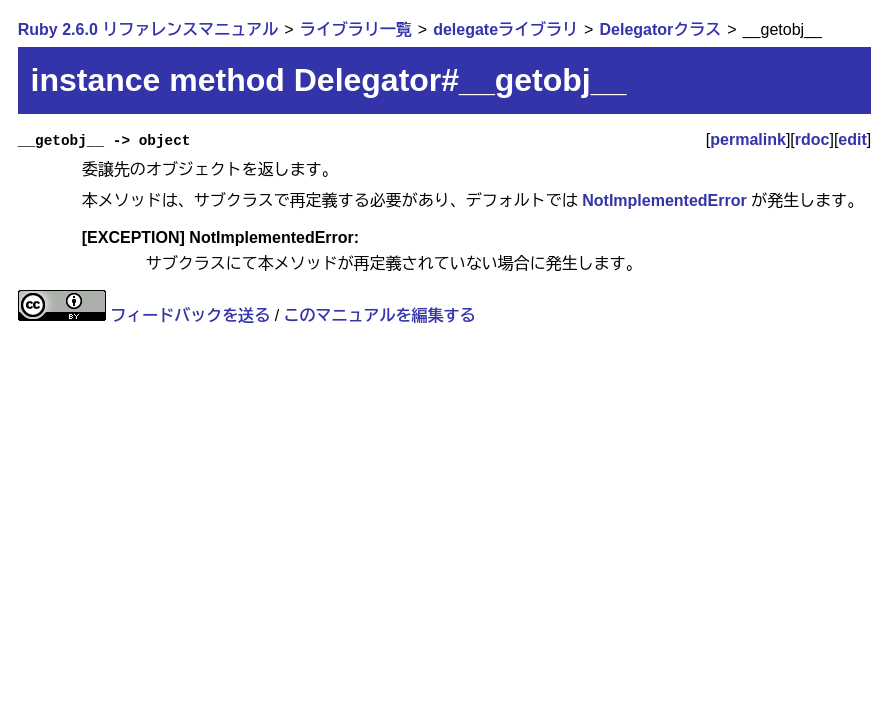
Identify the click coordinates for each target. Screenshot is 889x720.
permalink (748, 139)
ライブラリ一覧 (356, 29)
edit (852, 139)
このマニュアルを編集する (380, 315)
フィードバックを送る (190, 315)
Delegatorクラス (660, 29)
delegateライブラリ (505, 29)
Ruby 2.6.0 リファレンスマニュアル (148, 29)
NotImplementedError (664, 200)
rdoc (812, 139)
